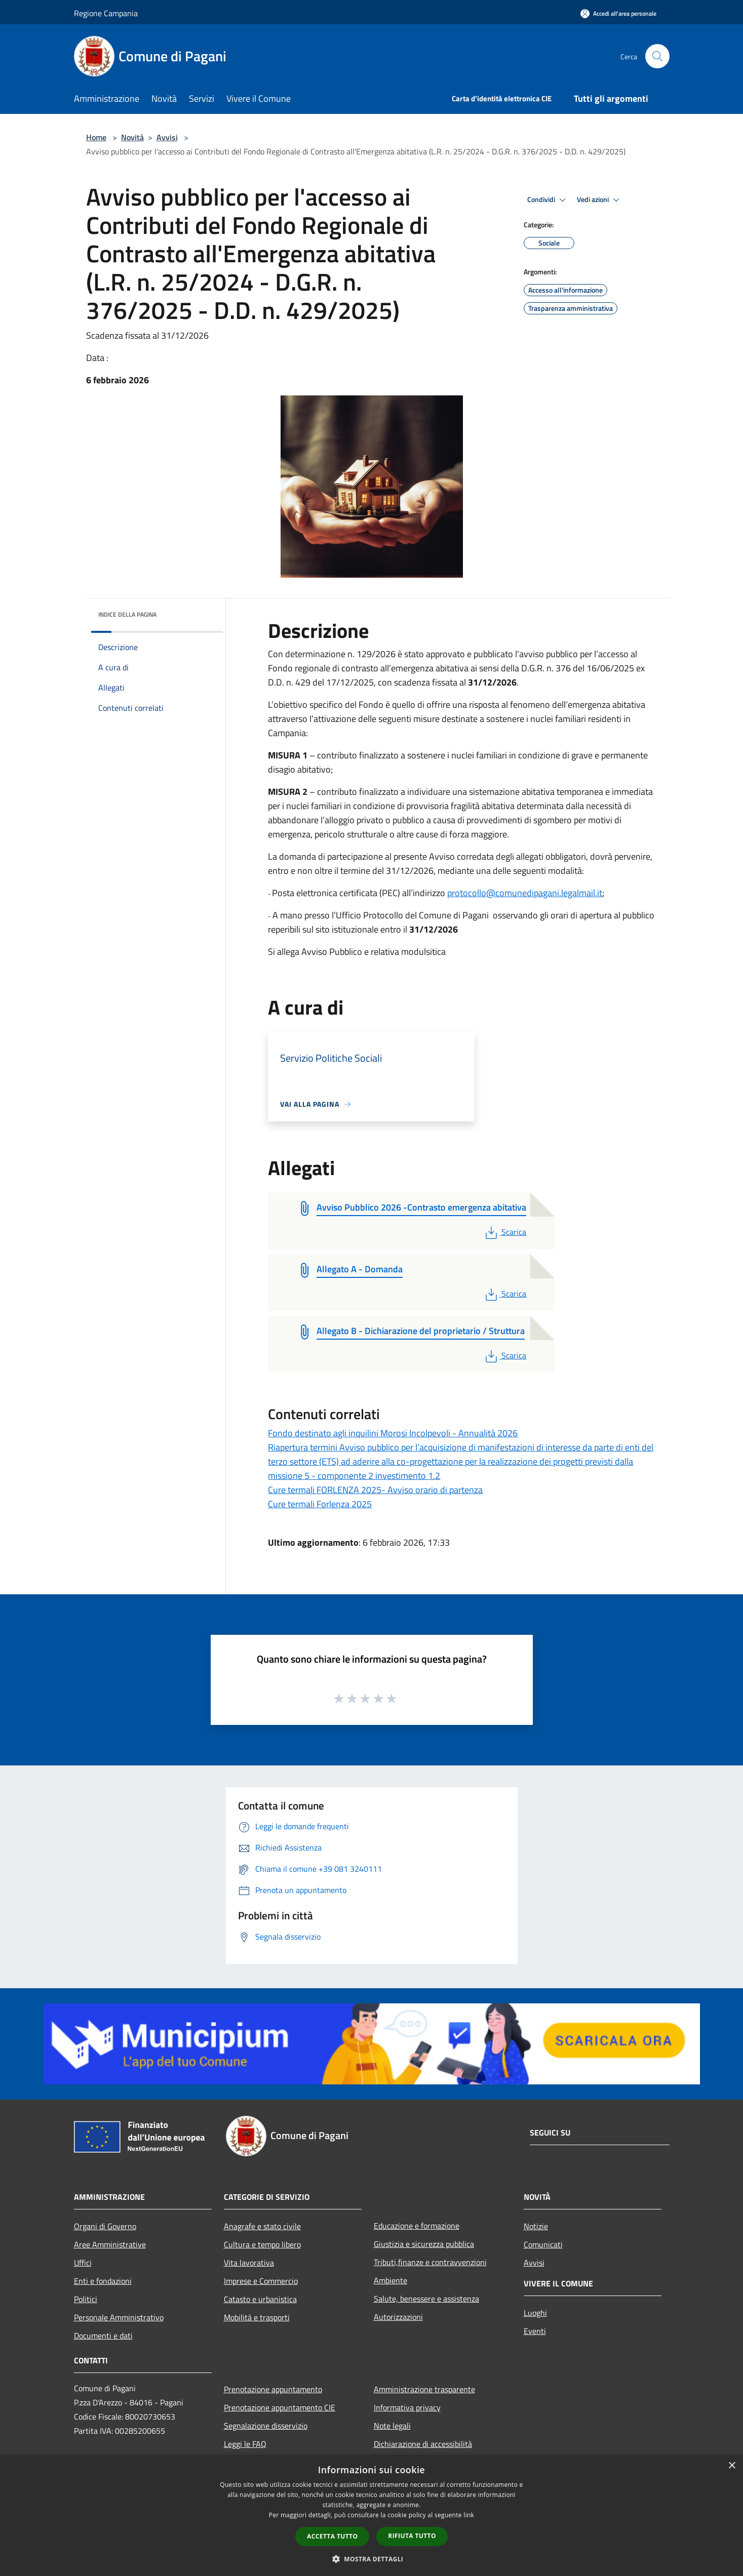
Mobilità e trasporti (257, 2317)
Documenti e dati (103, 2335)
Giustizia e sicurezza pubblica (424, 2244)
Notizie (536, 2226)
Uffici (83, 2263)
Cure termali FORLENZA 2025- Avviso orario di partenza (375, 1490)
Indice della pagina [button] (127, 614)
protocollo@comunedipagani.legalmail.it (524, 893)
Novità (132, 137)
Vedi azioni (599, 200)
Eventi (535, 2331)
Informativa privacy (407, 2407)
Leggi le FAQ (245, 2444)
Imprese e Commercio (261, 2281)
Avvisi (167, 137)
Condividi (548, 200)
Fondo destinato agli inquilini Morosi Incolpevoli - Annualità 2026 (393, 1433)
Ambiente (390, 2280)
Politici (85, 2299)
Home (96, 137)
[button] (372, 2559)
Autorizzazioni (398, 2317)
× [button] (731, 2466)
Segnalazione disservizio (265, 2426)
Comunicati (543, 2244)
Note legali (392, 2426)
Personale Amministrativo (119, 2317)
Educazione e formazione (416, 2226)
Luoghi (535, 2313)
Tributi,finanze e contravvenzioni (430, 2262)
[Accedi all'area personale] (618, 13)
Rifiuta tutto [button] (412, 2535)
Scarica (504, 1232)
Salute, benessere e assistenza (426, 2298)
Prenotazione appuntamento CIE (279, 2407)
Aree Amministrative (110, 2244)
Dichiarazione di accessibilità (423, 2444)
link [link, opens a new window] (468, 2515)
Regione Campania (106, 13)
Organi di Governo (105, 2226)
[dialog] (371, 2515)
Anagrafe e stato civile (262, 2226)
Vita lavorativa (249, 2263)
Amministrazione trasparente (424, 2389)
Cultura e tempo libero (262, 2244)
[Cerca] (657, 56)
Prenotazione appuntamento (273, 2389)
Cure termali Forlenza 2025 (320, 1504)
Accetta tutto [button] (332, 2536)
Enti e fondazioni (103, 2281)
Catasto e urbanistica (260, 2299)
